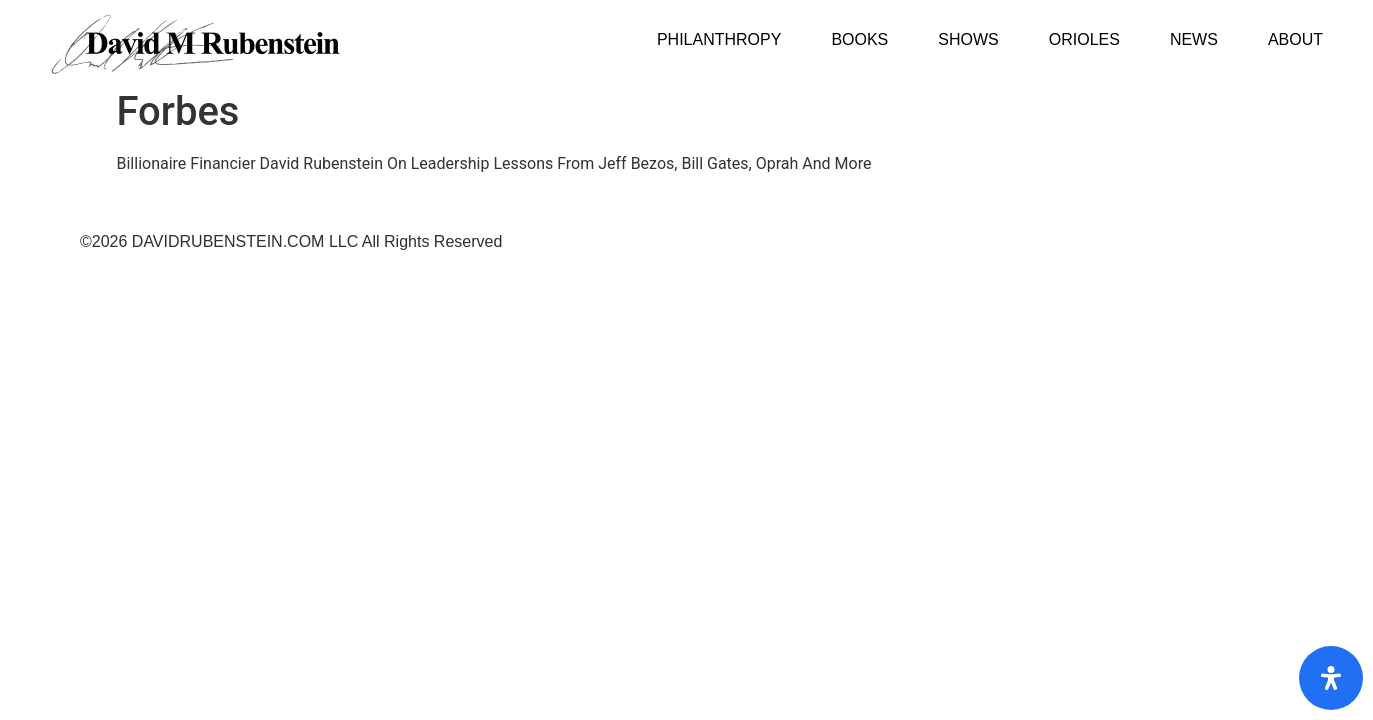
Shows (968, 39)
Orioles (1084, 39)
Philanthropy (719, 39)
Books (859, 39)
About (1295, 39)
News (1194, 39)
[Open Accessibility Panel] (1331, 678)
